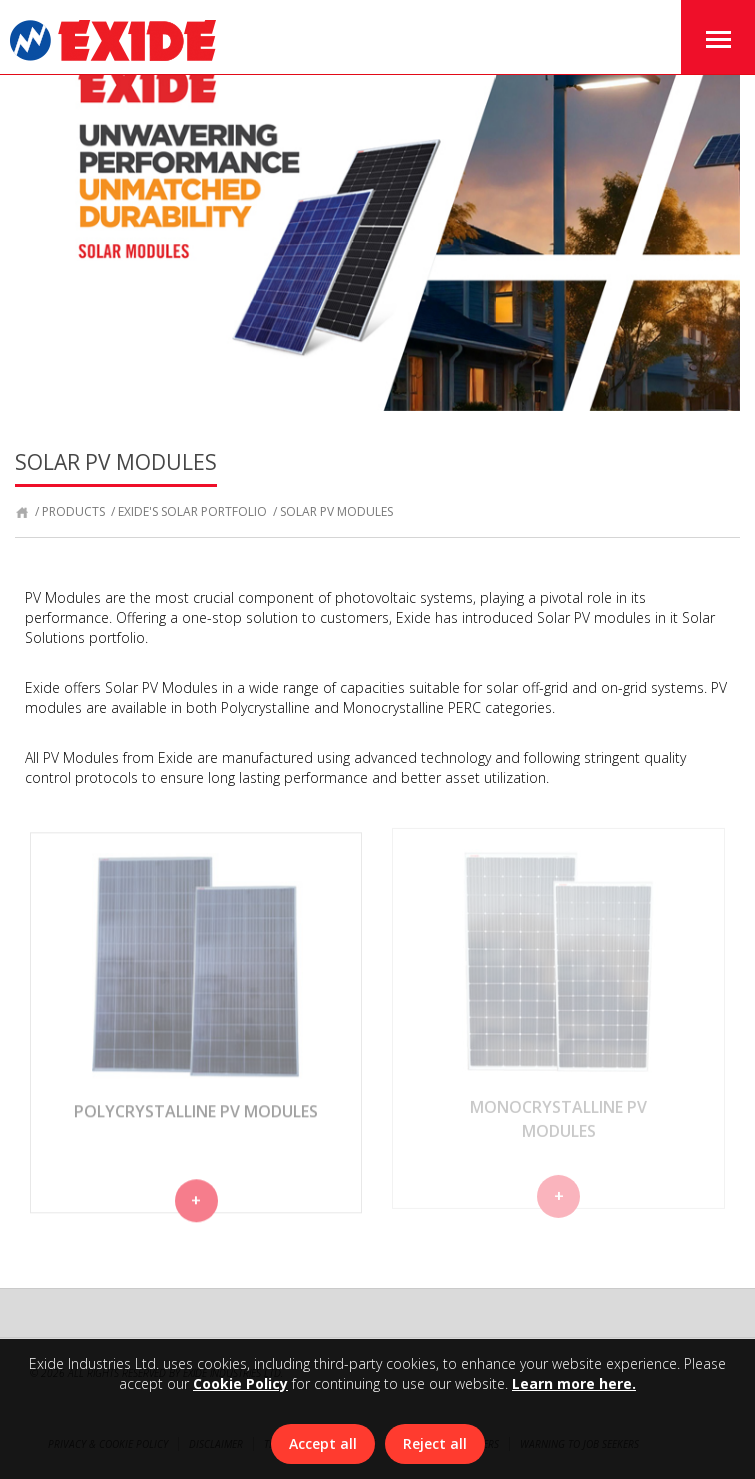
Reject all (435, 1443)
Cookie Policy (240, 1383)
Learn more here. (574, 1383)
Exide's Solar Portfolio (192, 511)
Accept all (323, 1443)
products (73, 511)
